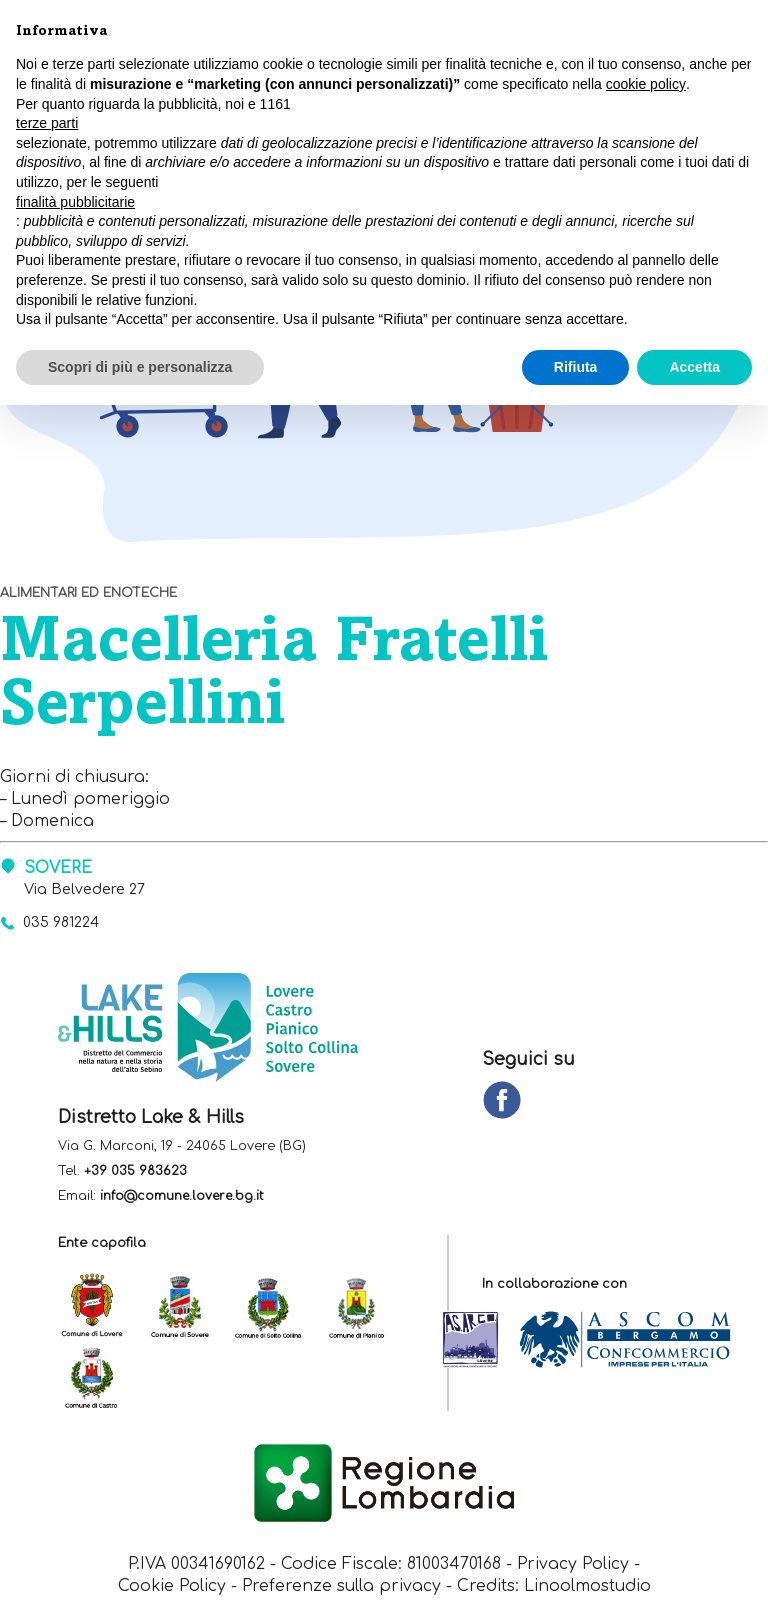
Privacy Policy (575, 1566)
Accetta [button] (694, 367)
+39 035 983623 (135, 1172)
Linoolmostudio (588, 1589)
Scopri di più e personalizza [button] (140, 367)
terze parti (47, 123)
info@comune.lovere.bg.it (183, 1197)
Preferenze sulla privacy (342, 1589)
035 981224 (63, 923)
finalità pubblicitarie (75, 202)
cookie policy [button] (646, 84)
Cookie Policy (171, 1589)
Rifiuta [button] (576, 367)
